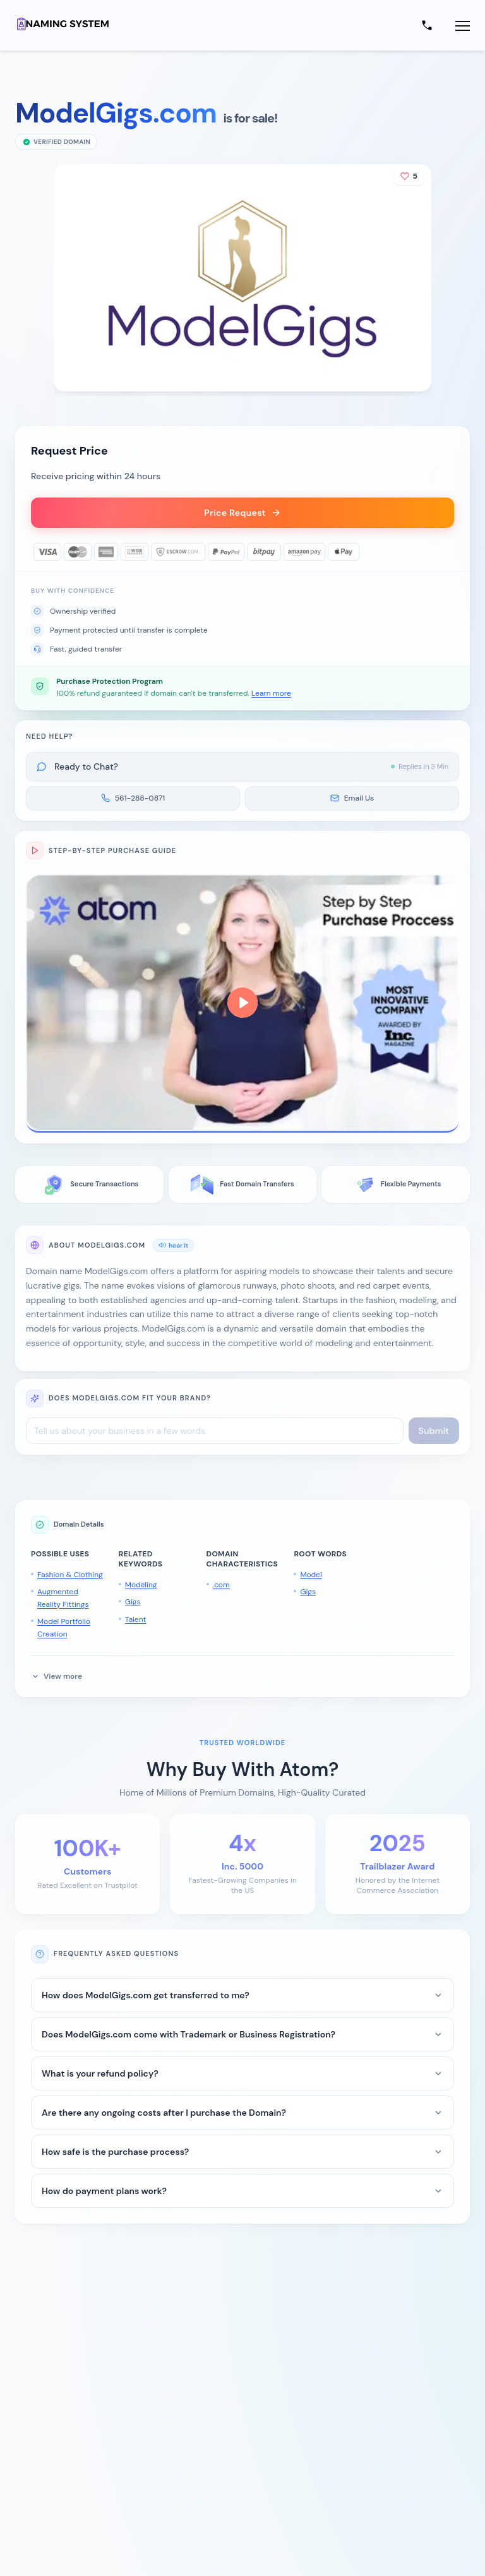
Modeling (141, 1585)
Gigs (133, 1602)
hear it (173, 1245)
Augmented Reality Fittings (62, 1598)
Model (310, 1575)
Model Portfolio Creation (63, 1627)
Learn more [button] (271, 693)
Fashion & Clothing (70, 1575)
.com (221, 1585)
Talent (135, 1619)
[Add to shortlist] (409, 176)
